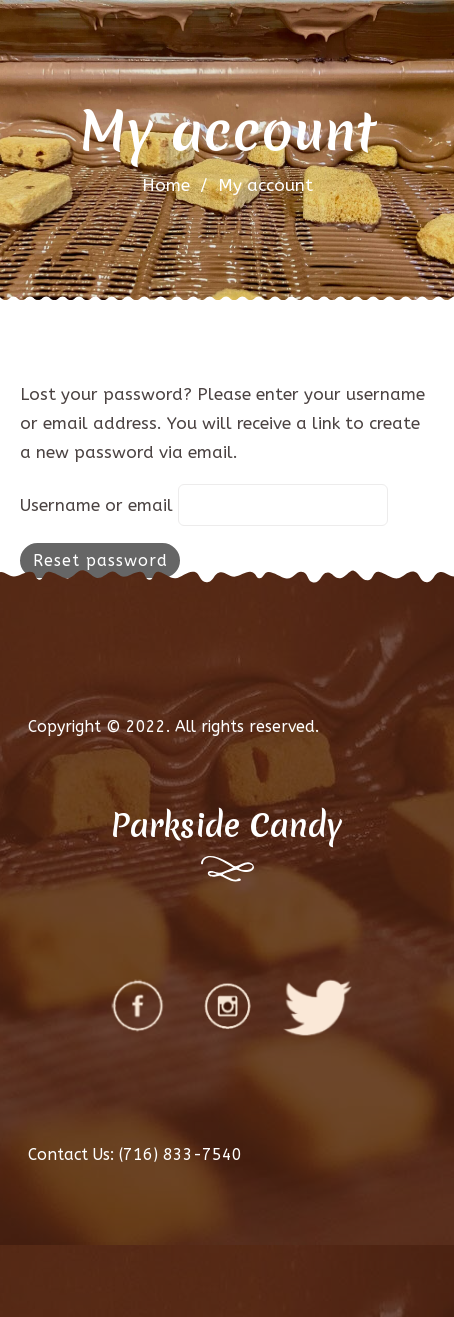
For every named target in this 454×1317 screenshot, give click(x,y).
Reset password (100, 560)
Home (166, 185)
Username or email (96, 505)
